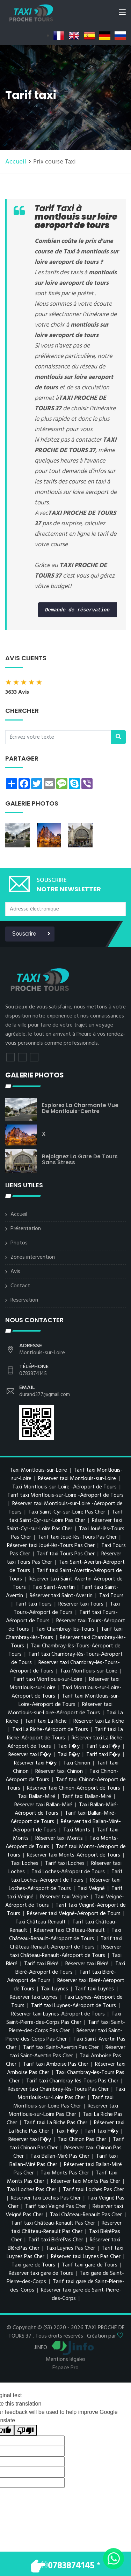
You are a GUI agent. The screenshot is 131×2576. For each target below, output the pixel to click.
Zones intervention (32, 1257)
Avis (15, 1271)
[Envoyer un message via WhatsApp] (113, 2558)
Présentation (25, 1228)
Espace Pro (65, 2367)
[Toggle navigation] (122, 13)
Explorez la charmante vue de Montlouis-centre (80, 1108)
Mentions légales (66, 2359)
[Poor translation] (25, 2430)
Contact (20, 1285)
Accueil (15, 162)
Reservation (24, 1300)
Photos (19, 1243)
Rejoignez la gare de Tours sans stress (80, 1159)
